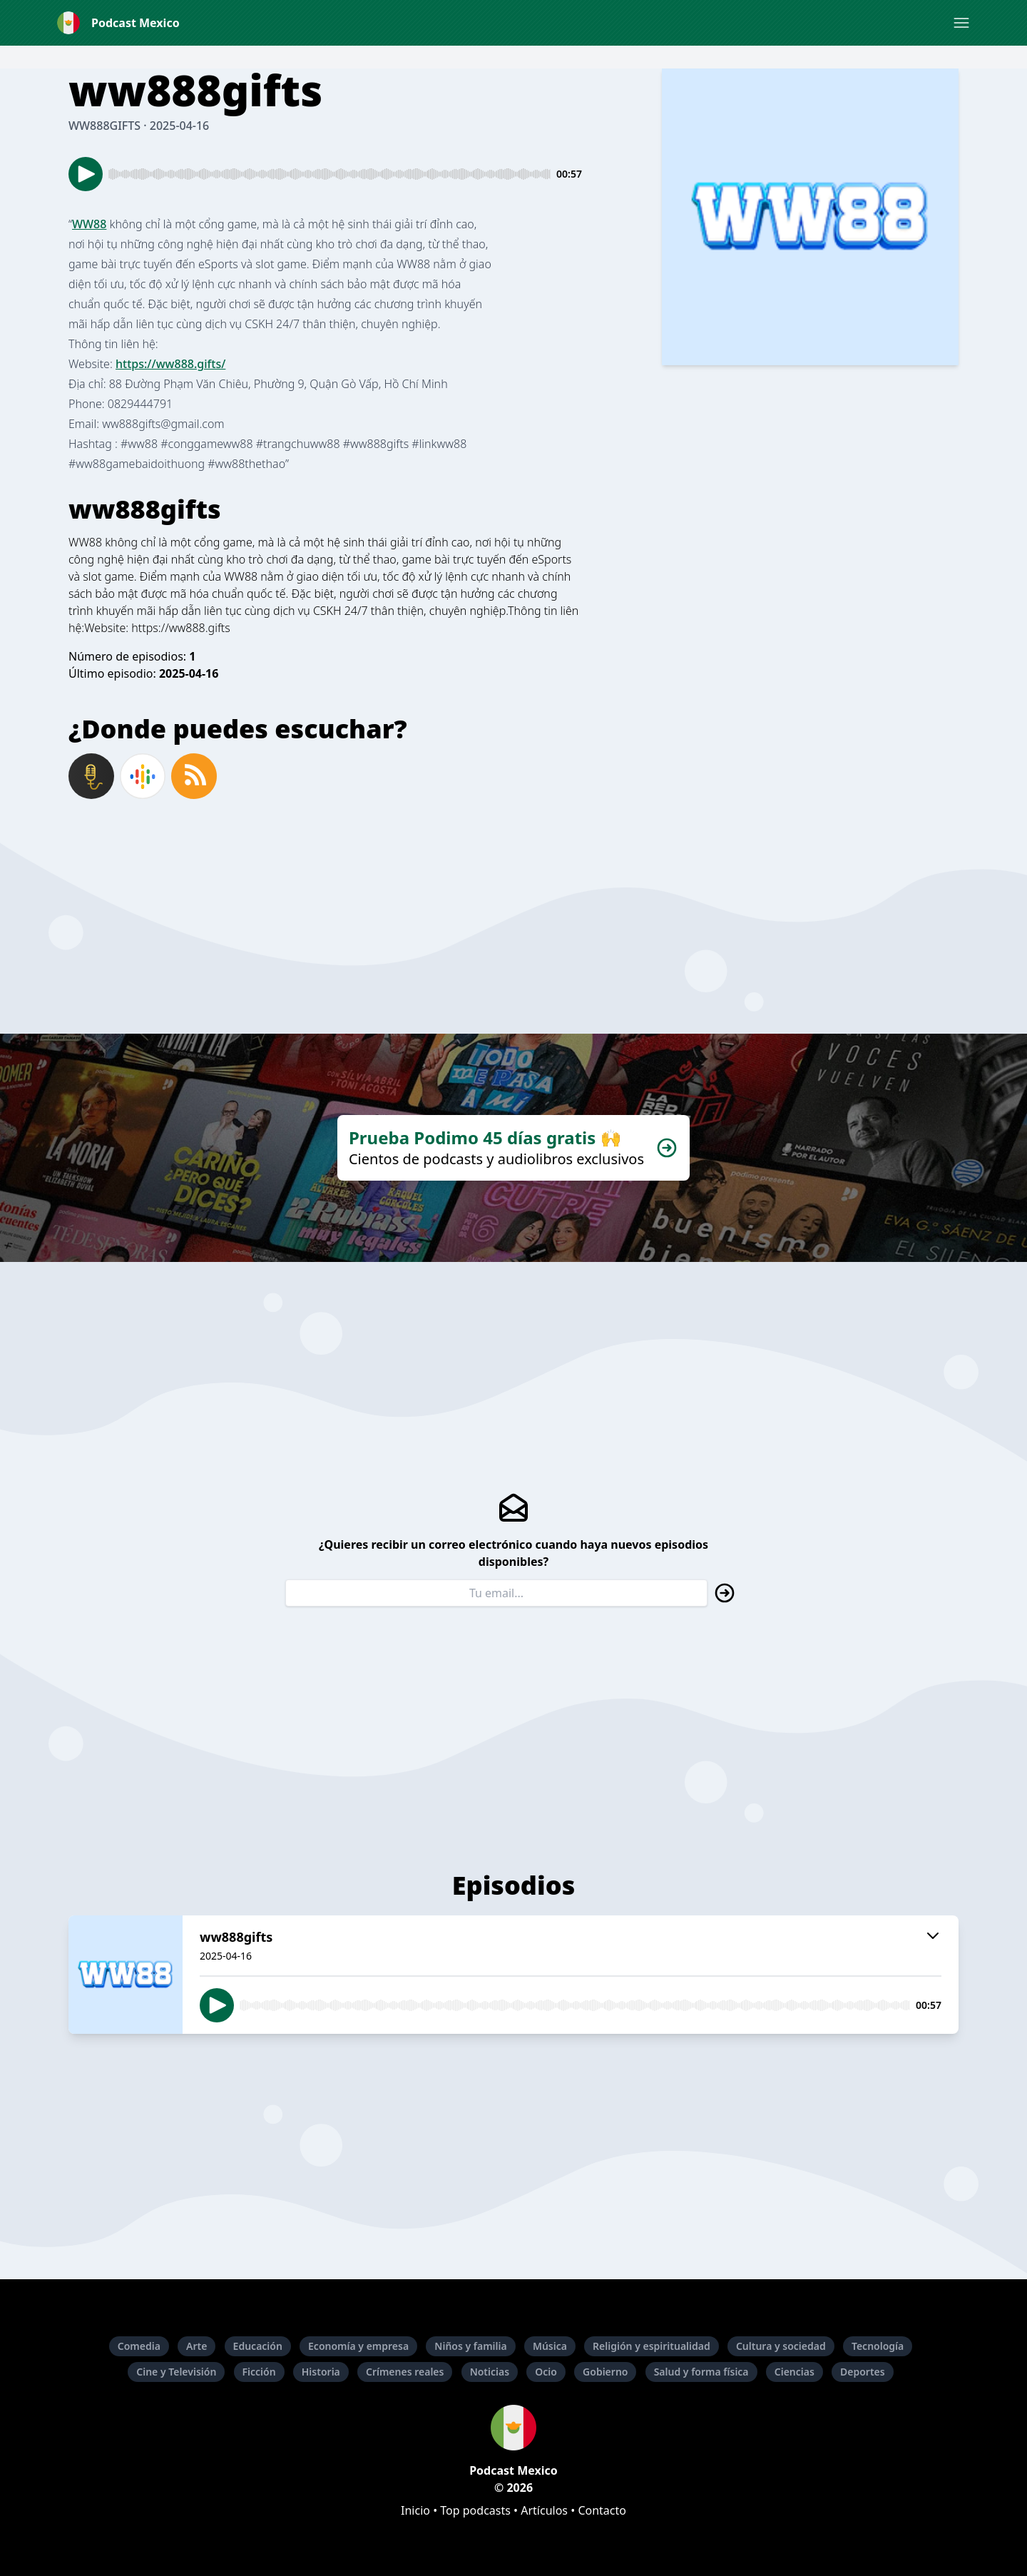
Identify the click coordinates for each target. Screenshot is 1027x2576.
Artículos (544, 2510)
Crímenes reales (405, 2371)
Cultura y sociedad (781, 2346)
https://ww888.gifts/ (170, 364)
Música (550, 2346)
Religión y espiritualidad (651, 2346)
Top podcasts (475, 2510)
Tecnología (878, 2346)
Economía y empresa (358, 2346)
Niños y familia (470, 2346)
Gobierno (605, 2371)
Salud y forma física (701, 2371)
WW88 (89, 224)
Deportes (862, 2371)
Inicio (415, 2510)
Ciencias (794, 2371)
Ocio (546, 2371)
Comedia (139, 2346)
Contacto (602, 2510)
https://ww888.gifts (180, 628)
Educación (257, 2346)
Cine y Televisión (176, 2371)
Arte (196, 2346)
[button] (961, 22)
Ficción (259, 2371)
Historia (321, 2371)
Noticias (489, 2371)
